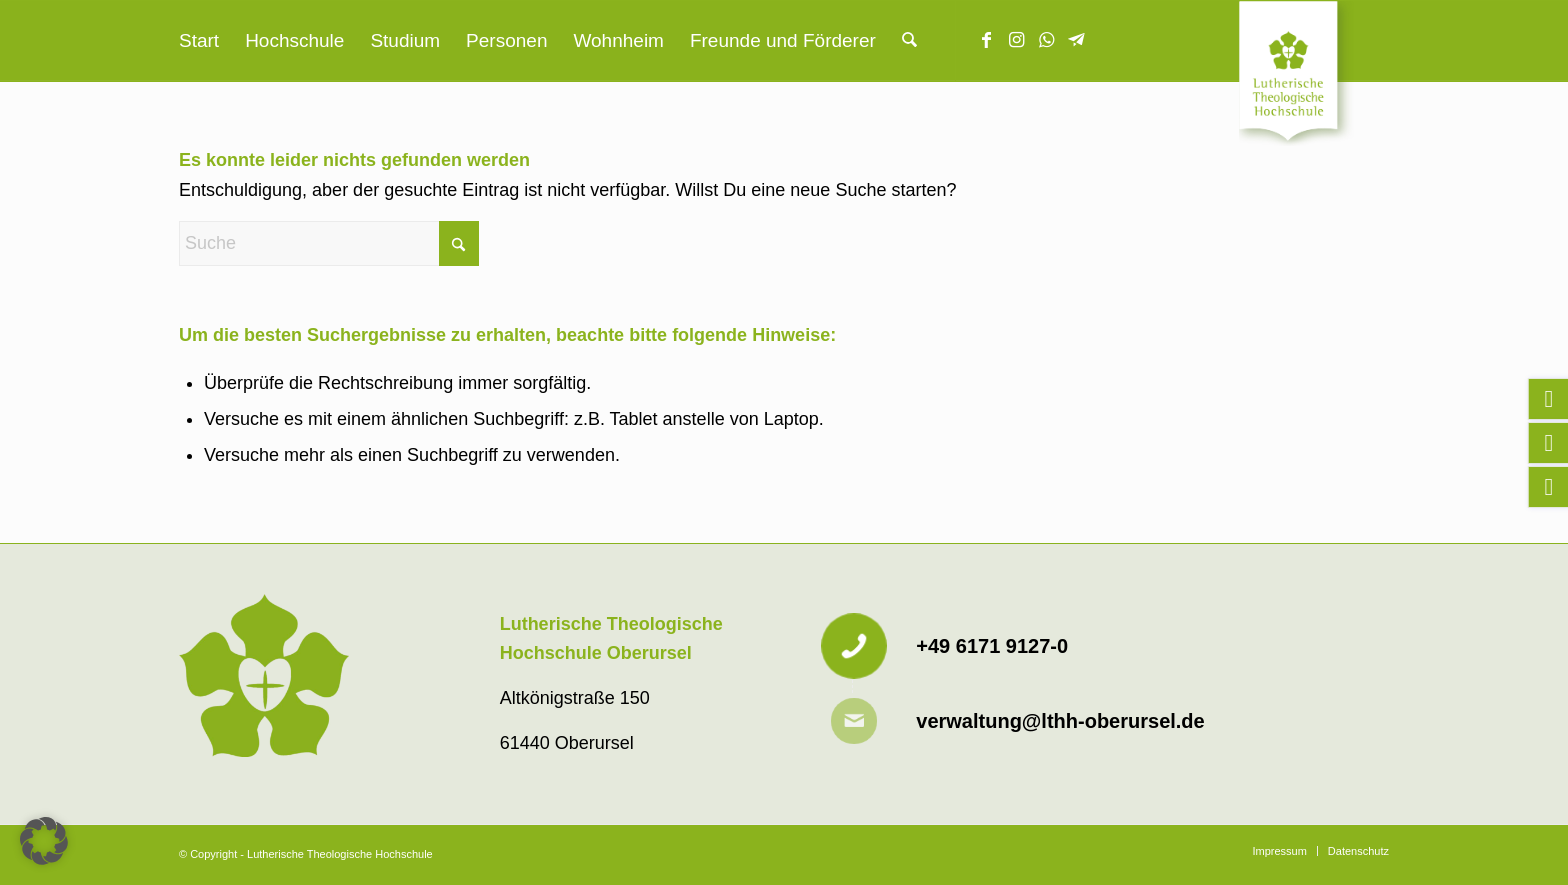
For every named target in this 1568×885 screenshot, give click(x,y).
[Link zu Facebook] (987, 40)
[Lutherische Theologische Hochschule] (1314, 76)
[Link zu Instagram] (1017, 40)
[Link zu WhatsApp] (1047, 40)
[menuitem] (199, 41)
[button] (44, 841)
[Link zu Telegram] (1077, 40)
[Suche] (909, 41)
